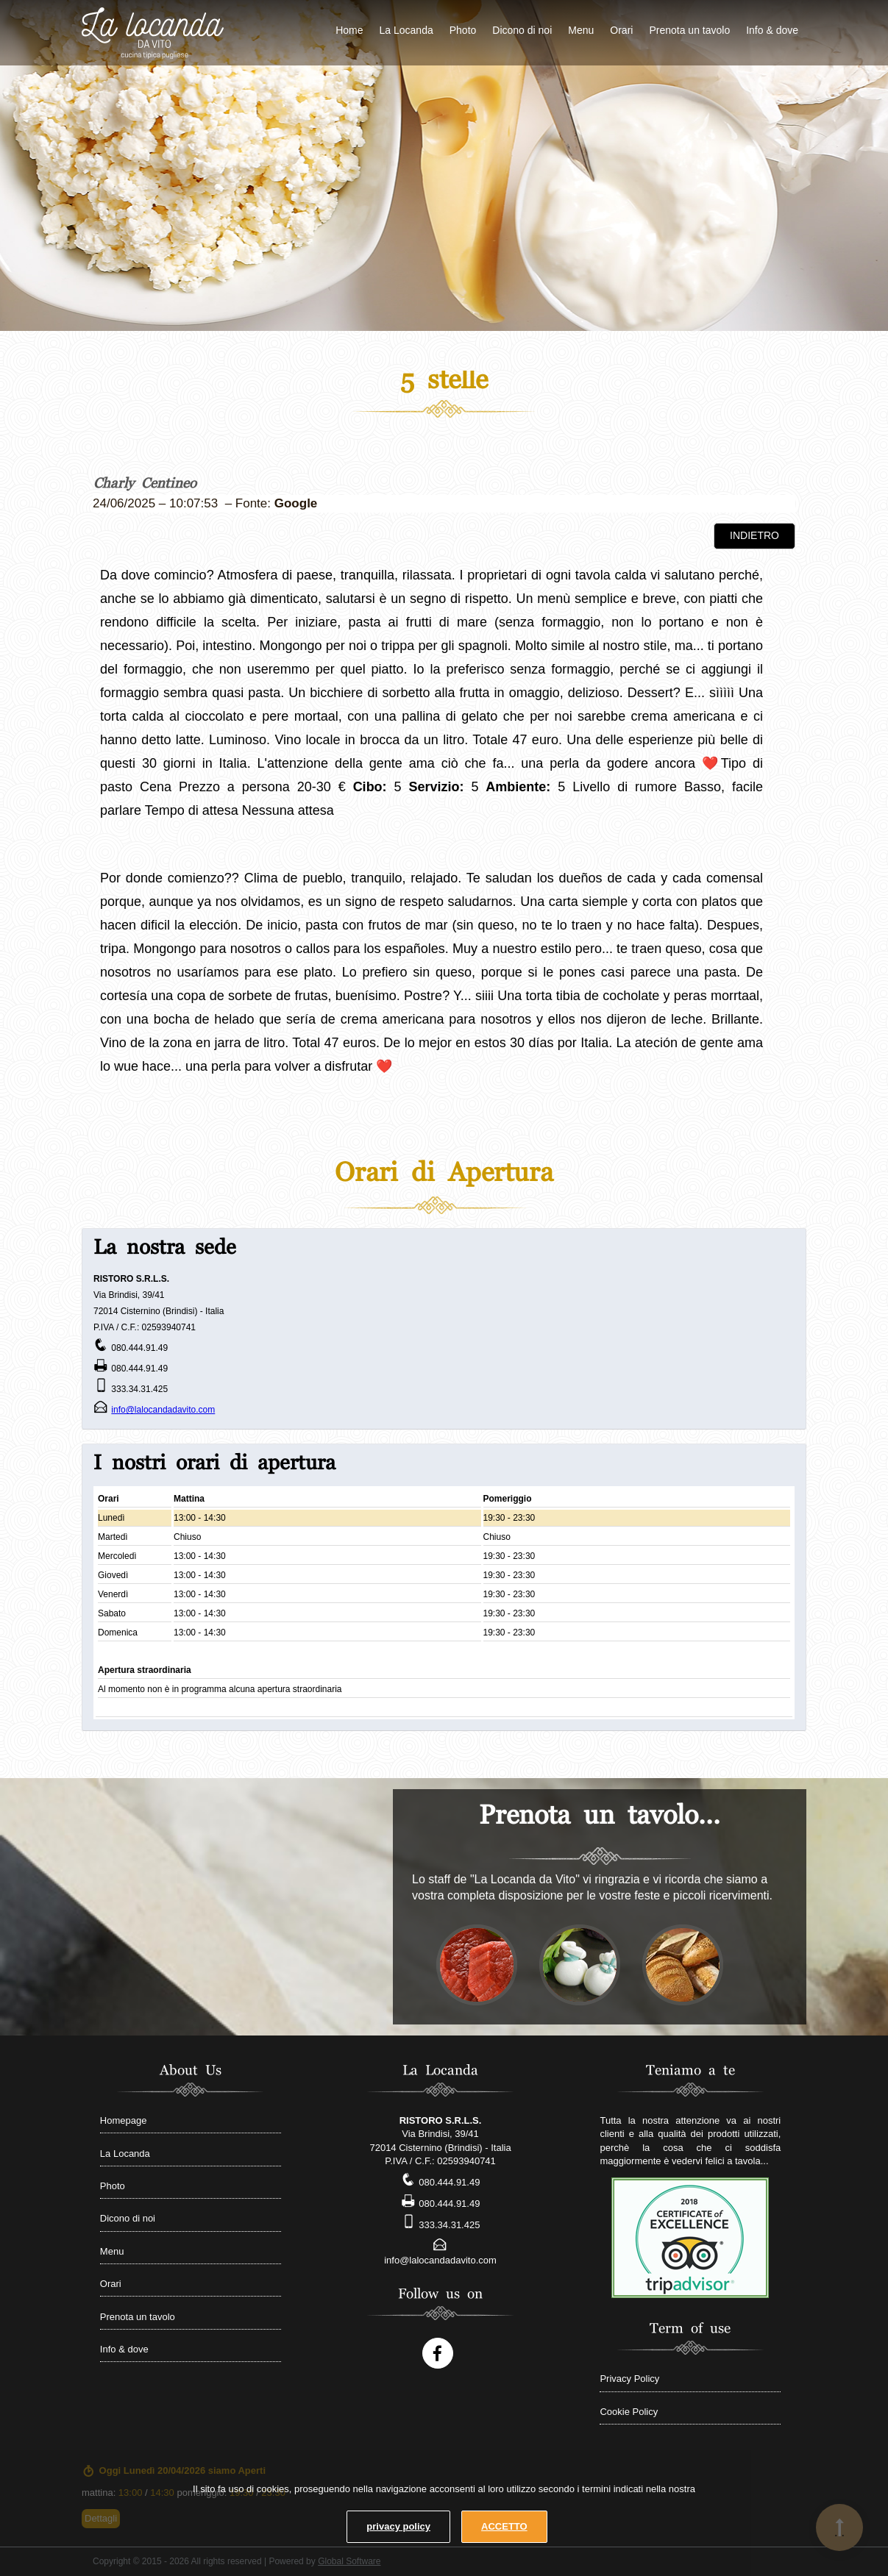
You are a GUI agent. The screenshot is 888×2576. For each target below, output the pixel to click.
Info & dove (772, 30)
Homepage (123, 2120)
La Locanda (406, 30)
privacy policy (398, 2526)
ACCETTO (504, 2526)
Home (349, 30)
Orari (621, 30)
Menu (581, 30)
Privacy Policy (629, 2378)
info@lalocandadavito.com (163, 1410)
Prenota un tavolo (689, 30)
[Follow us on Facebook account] (437, 2353)
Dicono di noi (522, 30)
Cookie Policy (629, 2411)
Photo (463, 30)
